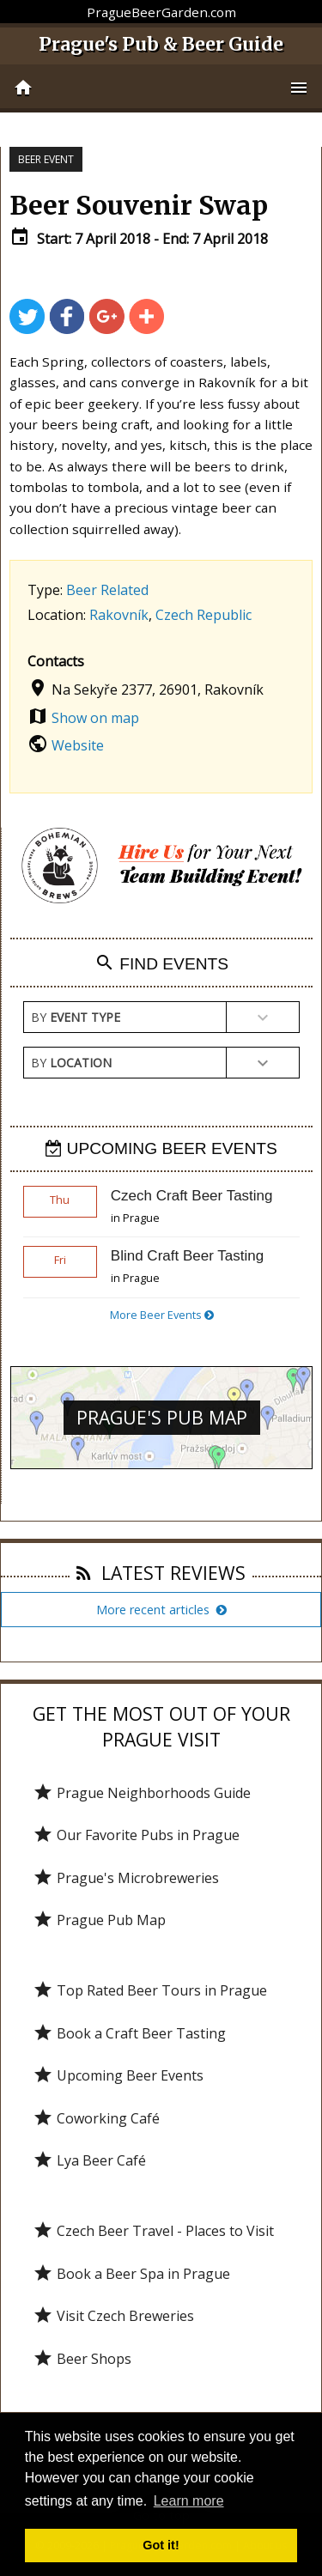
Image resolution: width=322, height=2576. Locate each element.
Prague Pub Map (99, 1920)
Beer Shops (82, 2358)
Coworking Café (96, 2118)
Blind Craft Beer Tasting (187, 1256)
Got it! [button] (161, 2545)
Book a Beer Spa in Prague (131, 2273)
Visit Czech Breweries (113, 2315)
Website (78, 745)
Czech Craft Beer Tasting (192, 1196)
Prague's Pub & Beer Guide (161, 44)
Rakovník (119, 614)
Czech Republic (203, 614)
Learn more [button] (189, 2501)
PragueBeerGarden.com (161, 12)
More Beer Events (162, 1314)
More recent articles (161, 1609)
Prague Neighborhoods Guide (142, 1792)
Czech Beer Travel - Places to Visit (153, 2230)
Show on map (95, 717)
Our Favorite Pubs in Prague (136, 1835)
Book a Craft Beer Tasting (129, 2033)
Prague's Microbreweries (126, 1877)
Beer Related (107, 589)
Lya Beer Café (89, 2160)
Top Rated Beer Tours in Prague (150, 1990)
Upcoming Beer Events (118, 2075)
